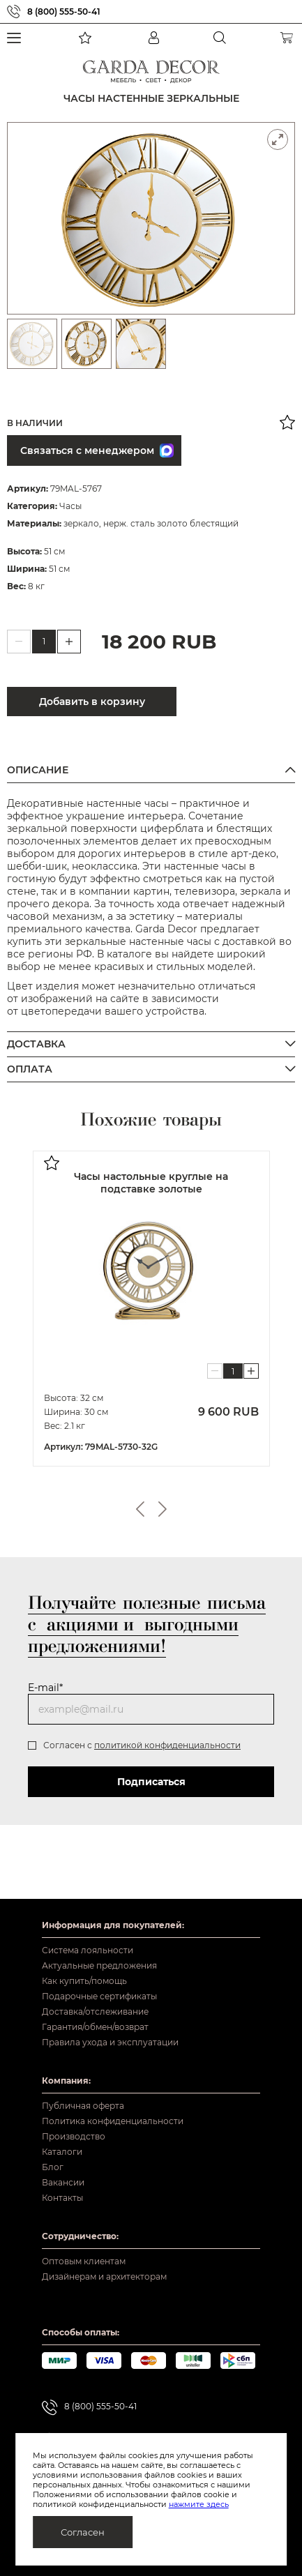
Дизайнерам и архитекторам (104, 2276)
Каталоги (62, 2151)
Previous (140, 1509)
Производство (73, 2136)
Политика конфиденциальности (112, 2121)
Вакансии (63, 2182)
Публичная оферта (83, 2105)
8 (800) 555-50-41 (63, 11)
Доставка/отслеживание (95, 2011)
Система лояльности (87, 1950)
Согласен (83, 2532)
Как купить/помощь (84, 1981)
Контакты (62, 2197)
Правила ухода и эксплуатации (110, 2042)
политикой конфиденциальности (167, 1745)
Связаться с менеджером (97, 450)
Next (162, 1509)
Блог (52, 2167)
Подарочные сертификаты (99, 1996)
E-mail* (45, 1687)
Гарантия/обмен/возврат (95, 2027)
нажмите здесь (199, 2504)
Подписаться (151, 1781)
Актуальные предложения (99, 1965)
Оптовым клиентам (84, 2261)
